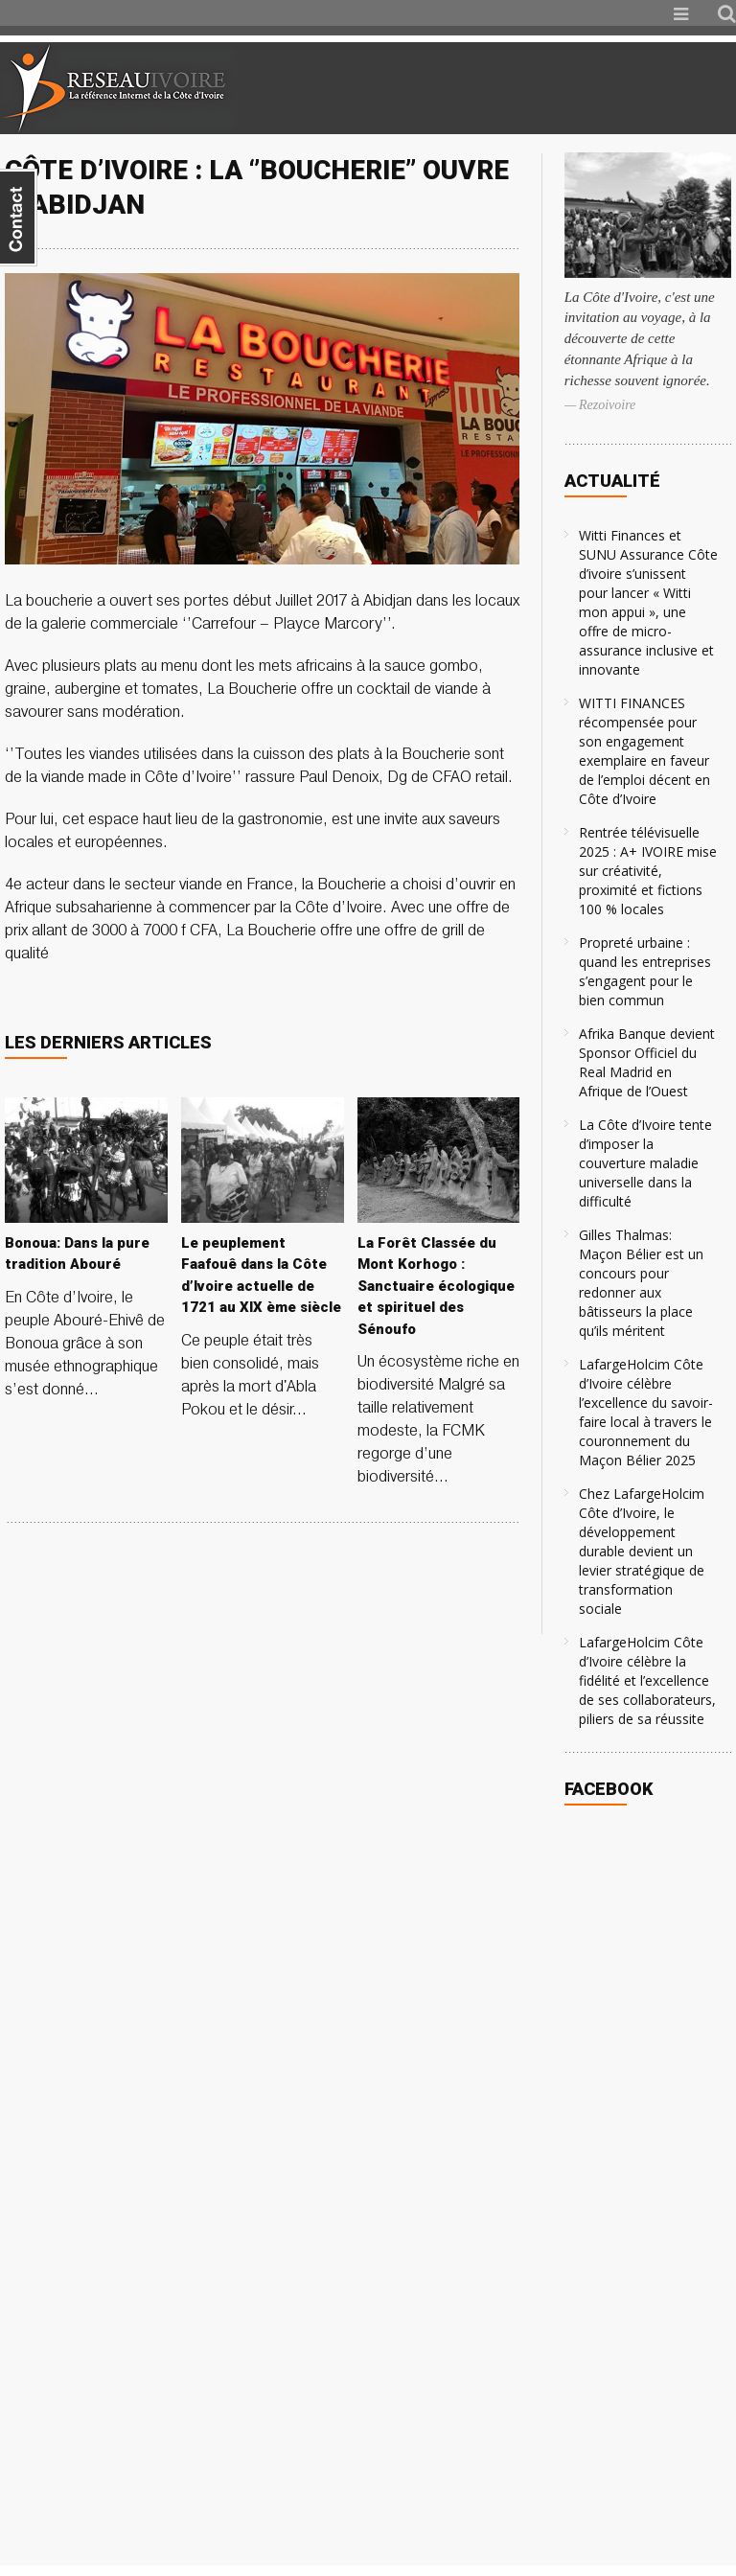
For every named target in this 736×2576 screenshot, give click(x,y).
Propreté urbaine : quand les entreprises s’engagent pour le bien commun (645, 971)
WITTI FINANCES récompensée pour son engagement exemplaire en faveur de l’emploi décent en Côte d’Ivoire (644, 751)
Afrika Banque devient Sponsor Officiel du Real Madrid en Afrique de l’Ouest (647, 1062)
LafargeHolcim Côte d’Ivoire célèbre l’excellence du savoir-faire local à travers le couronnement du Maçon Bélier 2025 (646, 1412)
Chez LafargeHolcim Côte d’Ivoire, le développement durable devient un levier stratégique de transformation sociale (641, 1551)
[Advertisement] (510, 88)
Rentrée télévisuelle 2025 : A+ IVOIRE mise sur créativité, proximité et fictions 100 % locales (648, 870)
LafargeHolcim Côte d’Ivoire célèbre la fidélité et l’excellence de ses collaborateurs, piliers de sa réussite (647, 1680)
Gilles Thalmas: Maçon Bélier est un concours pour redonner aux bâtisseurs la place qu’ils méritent (641, 1283)
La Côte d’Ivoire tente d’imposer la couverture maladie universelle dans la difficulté (645, 1163)
